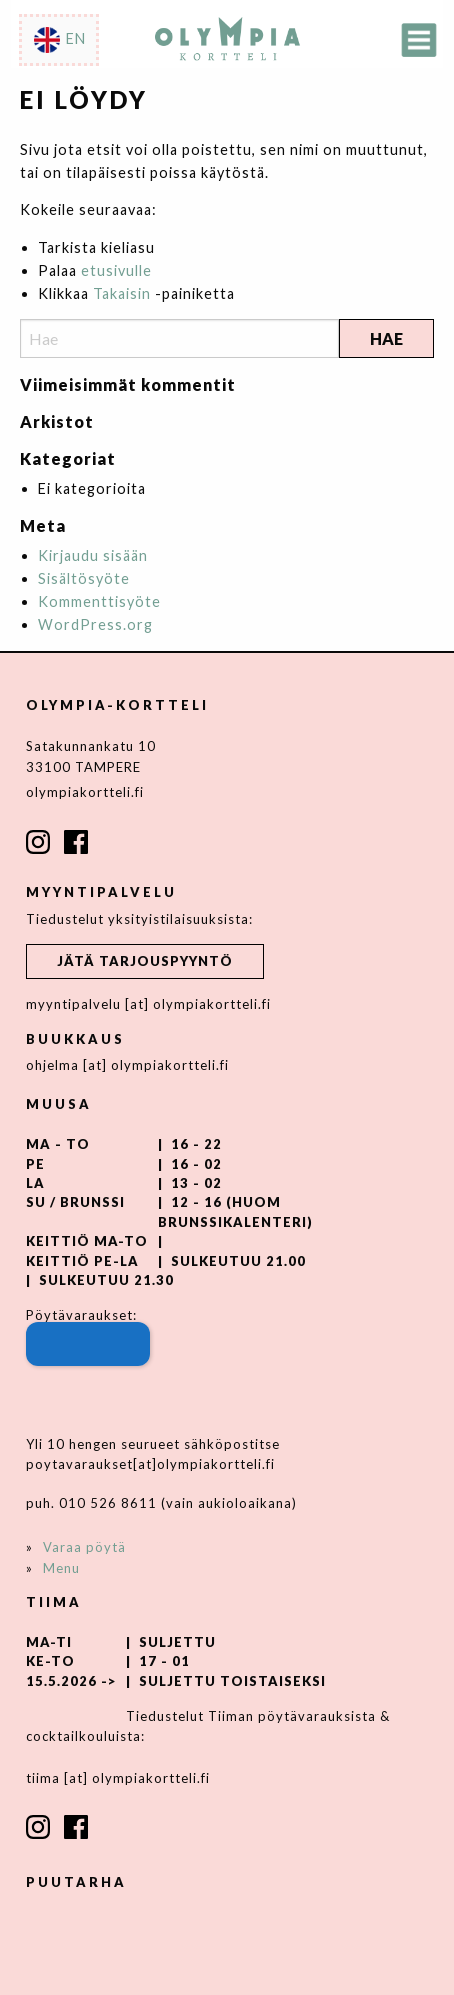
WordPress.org (95, 624)
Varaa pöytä (84, 1547)
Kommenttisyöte (99, 601)
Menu (61, 1568)
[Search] (179, 338)
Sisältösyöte (84, 578)
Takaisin (122, 293)
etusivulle (116, 270)
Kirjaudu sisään (93, 555)
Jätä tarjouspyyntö (145, 961)
